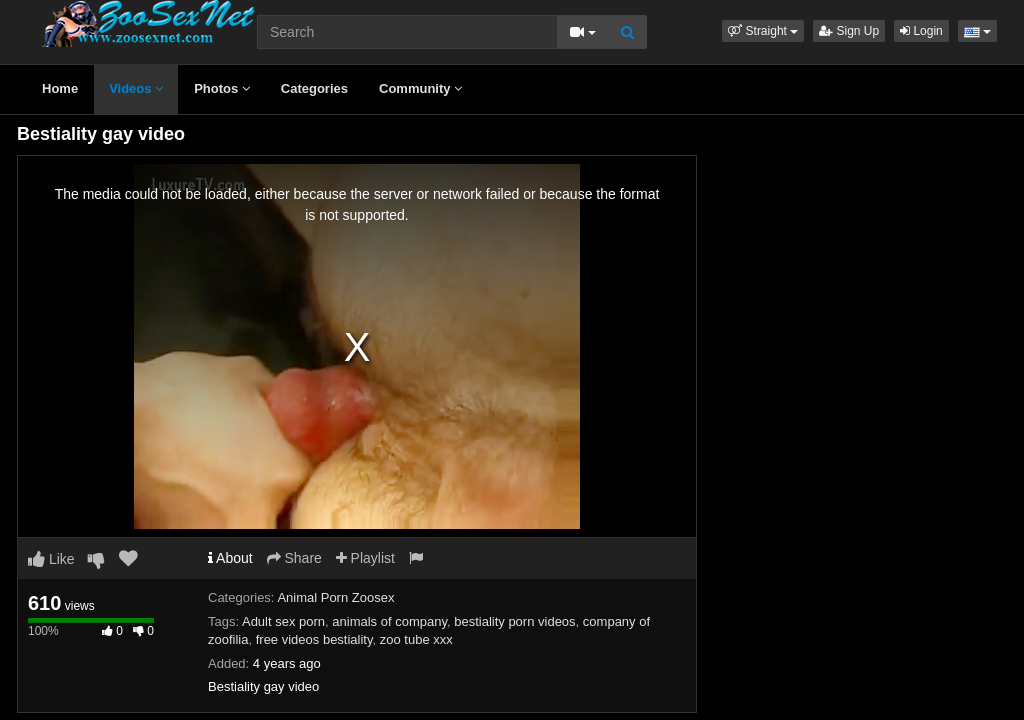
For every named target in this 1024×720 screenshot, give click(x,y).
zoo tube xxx (416, 639)
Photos (222, 88)
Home (60, 88)
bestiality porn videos (514, 621)
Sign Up (849, 31)
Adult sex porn (283, 621)
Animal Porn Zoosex (335, 597)
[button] (763, 31)
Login (921, 31)
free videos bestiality (314, 639)
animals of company (389, 621)
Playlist (365, 558)
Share (294, 558)
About (230, 558)
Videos (136, 88)
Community (420, 88)
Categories (314, 88)
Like (51, 559)
